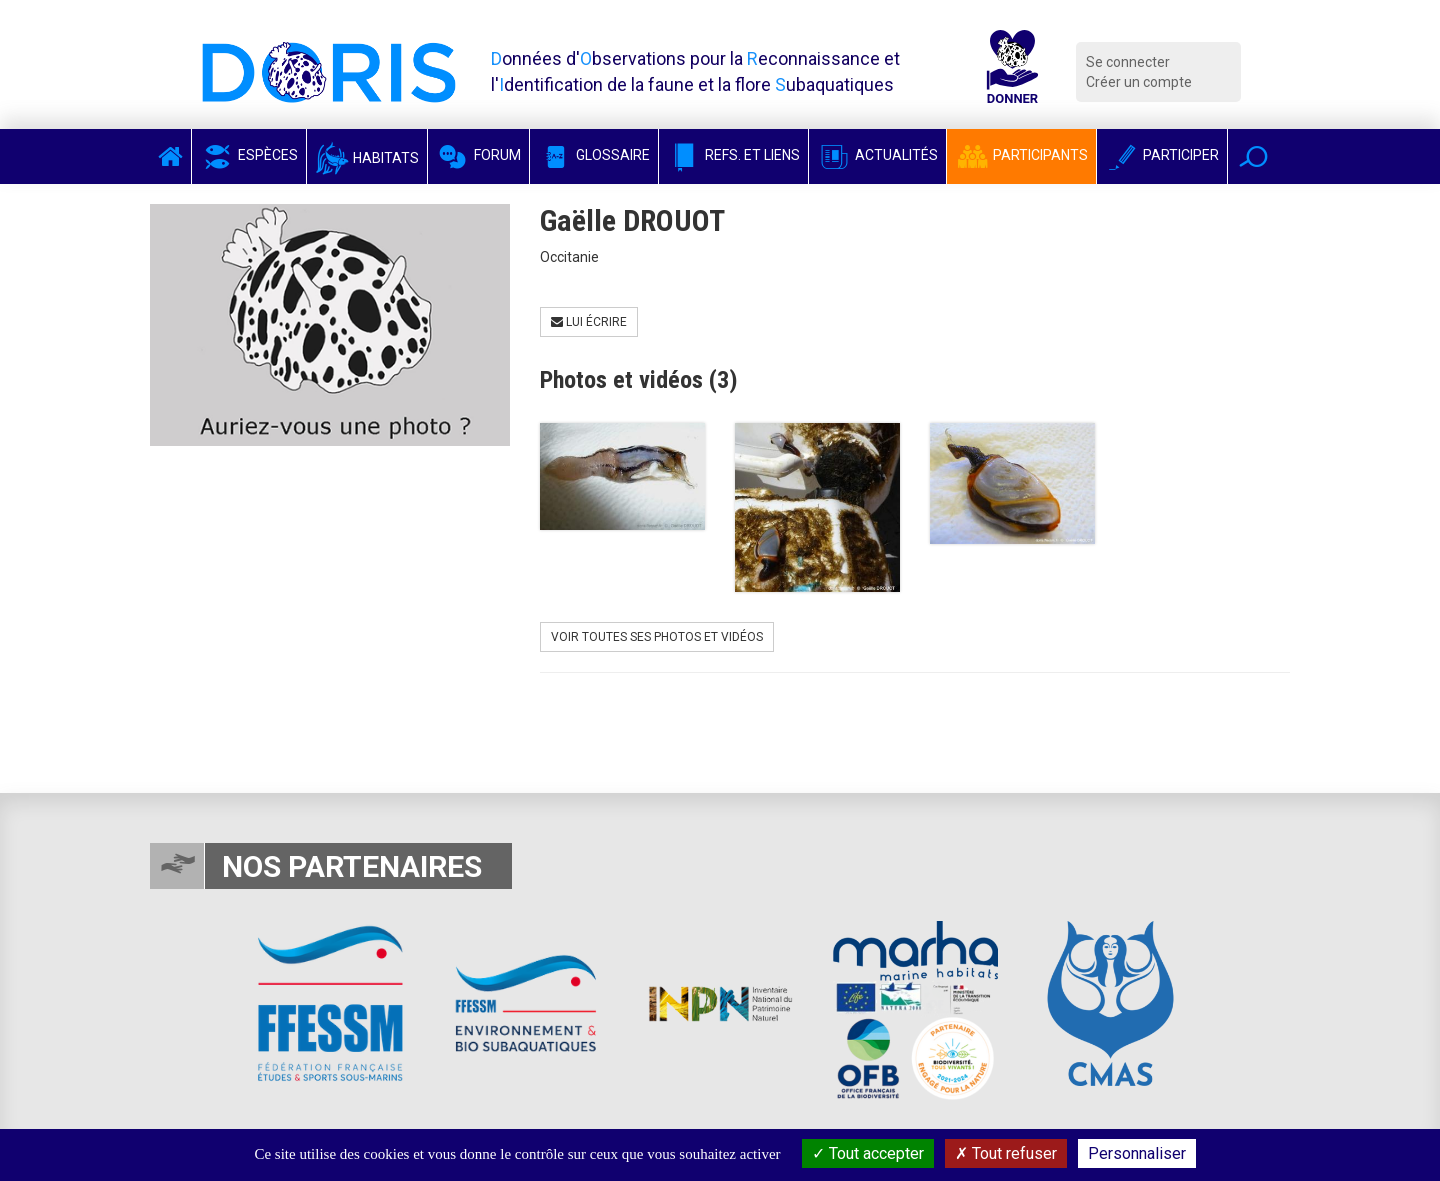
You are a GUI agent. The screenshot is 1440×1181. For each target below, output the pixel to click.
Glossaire (594, 155)
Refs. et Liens (733, 155)
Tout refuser (1006, 1153)
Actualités (877, 155)
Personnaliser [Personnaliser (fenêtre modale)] (1137, 1153)
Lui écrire (589, 322)
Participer (1162, 155)
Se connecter (1128, 62)
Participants (1021, 155)
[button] (1253, 156)
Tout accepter (868, 1153)
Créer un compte (1139, 82)
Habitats (367, 158)
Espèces (249, 155)
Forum (478, 155)
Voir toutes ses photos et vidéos (657, 637)
